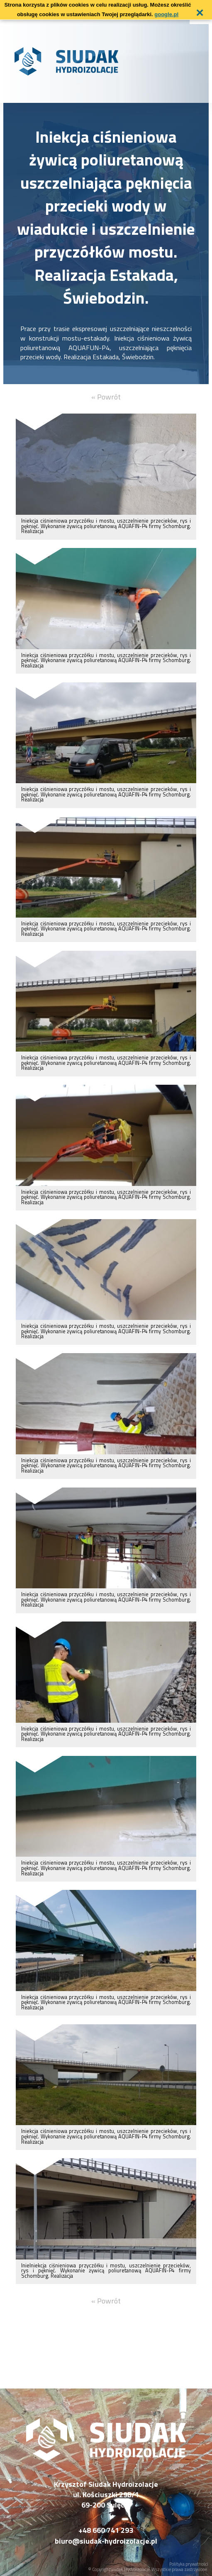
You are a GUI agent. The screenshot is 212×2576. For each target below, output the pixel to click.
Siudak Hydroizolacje (130, 2569)
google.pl (166, 14)
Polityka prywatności (188, 2564)
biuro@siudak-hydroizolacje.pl (106, 2541)
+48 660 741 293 (105, 2530)
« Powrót (106, 396)
